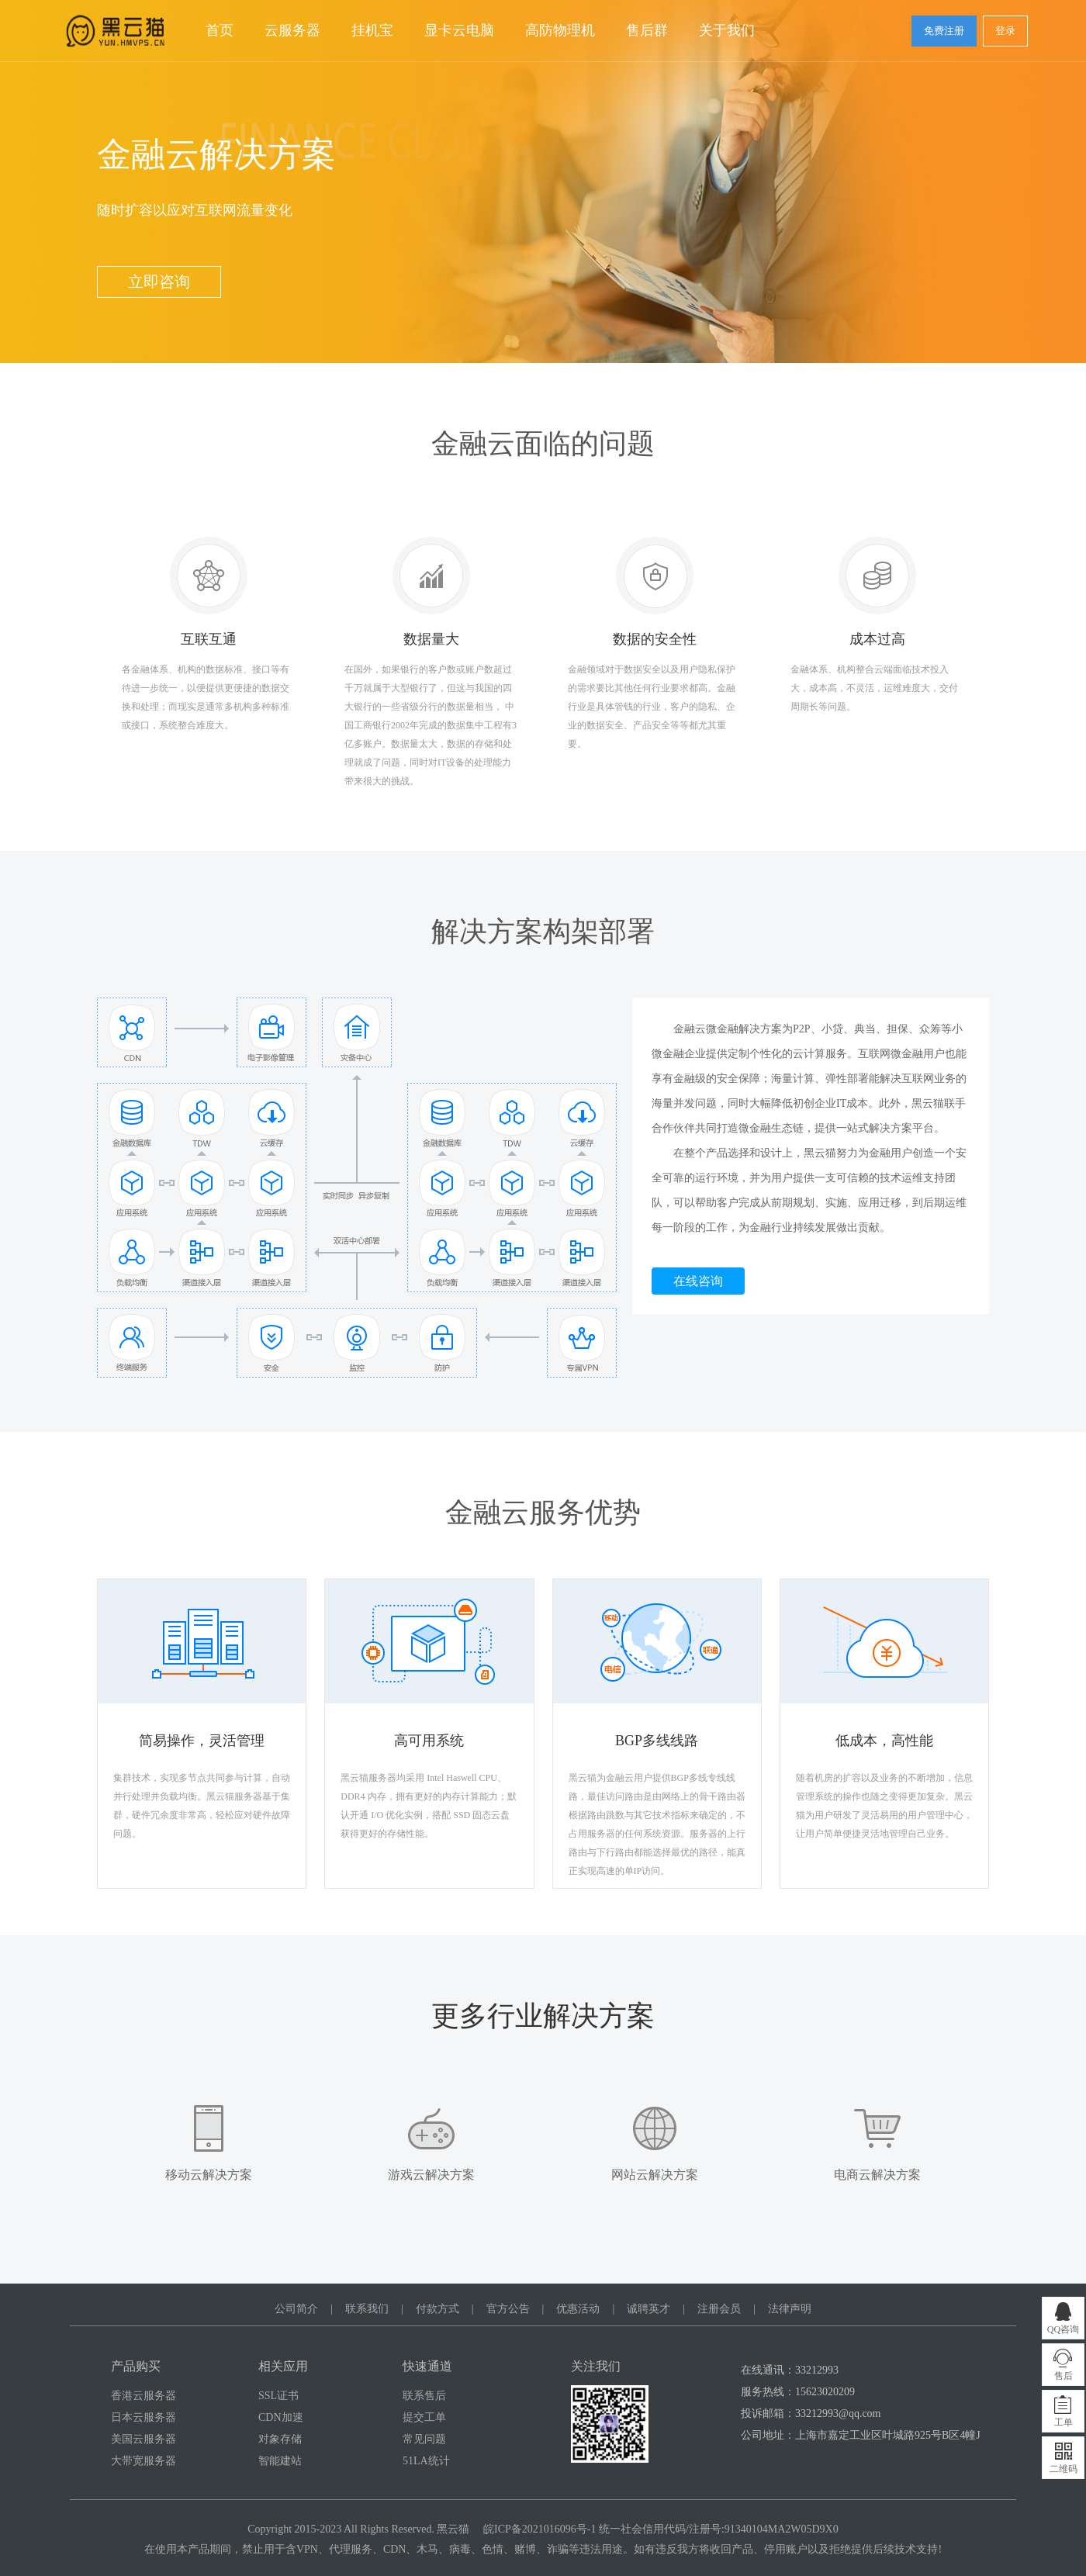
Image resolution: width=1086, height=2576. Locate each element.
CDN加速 (280, 2417)
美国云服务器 (143, 2439)
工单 (1063, 2422)
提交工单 (424, 2417)
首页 (219, 30)
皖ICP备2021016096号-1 (539, 2529)
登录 (1005, 30)
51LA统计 (426, 2461)
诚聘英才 (648, 2309)
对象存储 (280, 2439)
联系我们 (367, 2309)
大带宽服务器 (143, 2461)
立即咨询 (159, 281)
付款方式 (437, 2309)
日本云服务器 (143, 2417)
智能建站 (280, 2461)
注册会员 (719, 2309)
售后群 (647, 30)
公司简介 (296, 2309)
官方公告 (508, 2309)
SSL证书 (278, 2395)
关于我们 (727, 30)
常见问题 (424, 2439)
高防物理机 (560, 30)
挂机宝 (372, 30)
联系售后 (424, 2395)
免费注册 (944, 30)
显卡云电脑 (459, 30)
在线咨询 (698, 1281)
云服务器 (292, 30)
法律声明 (789, 2309)
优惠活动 (578, 2309)
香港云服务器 (143, 2395)
